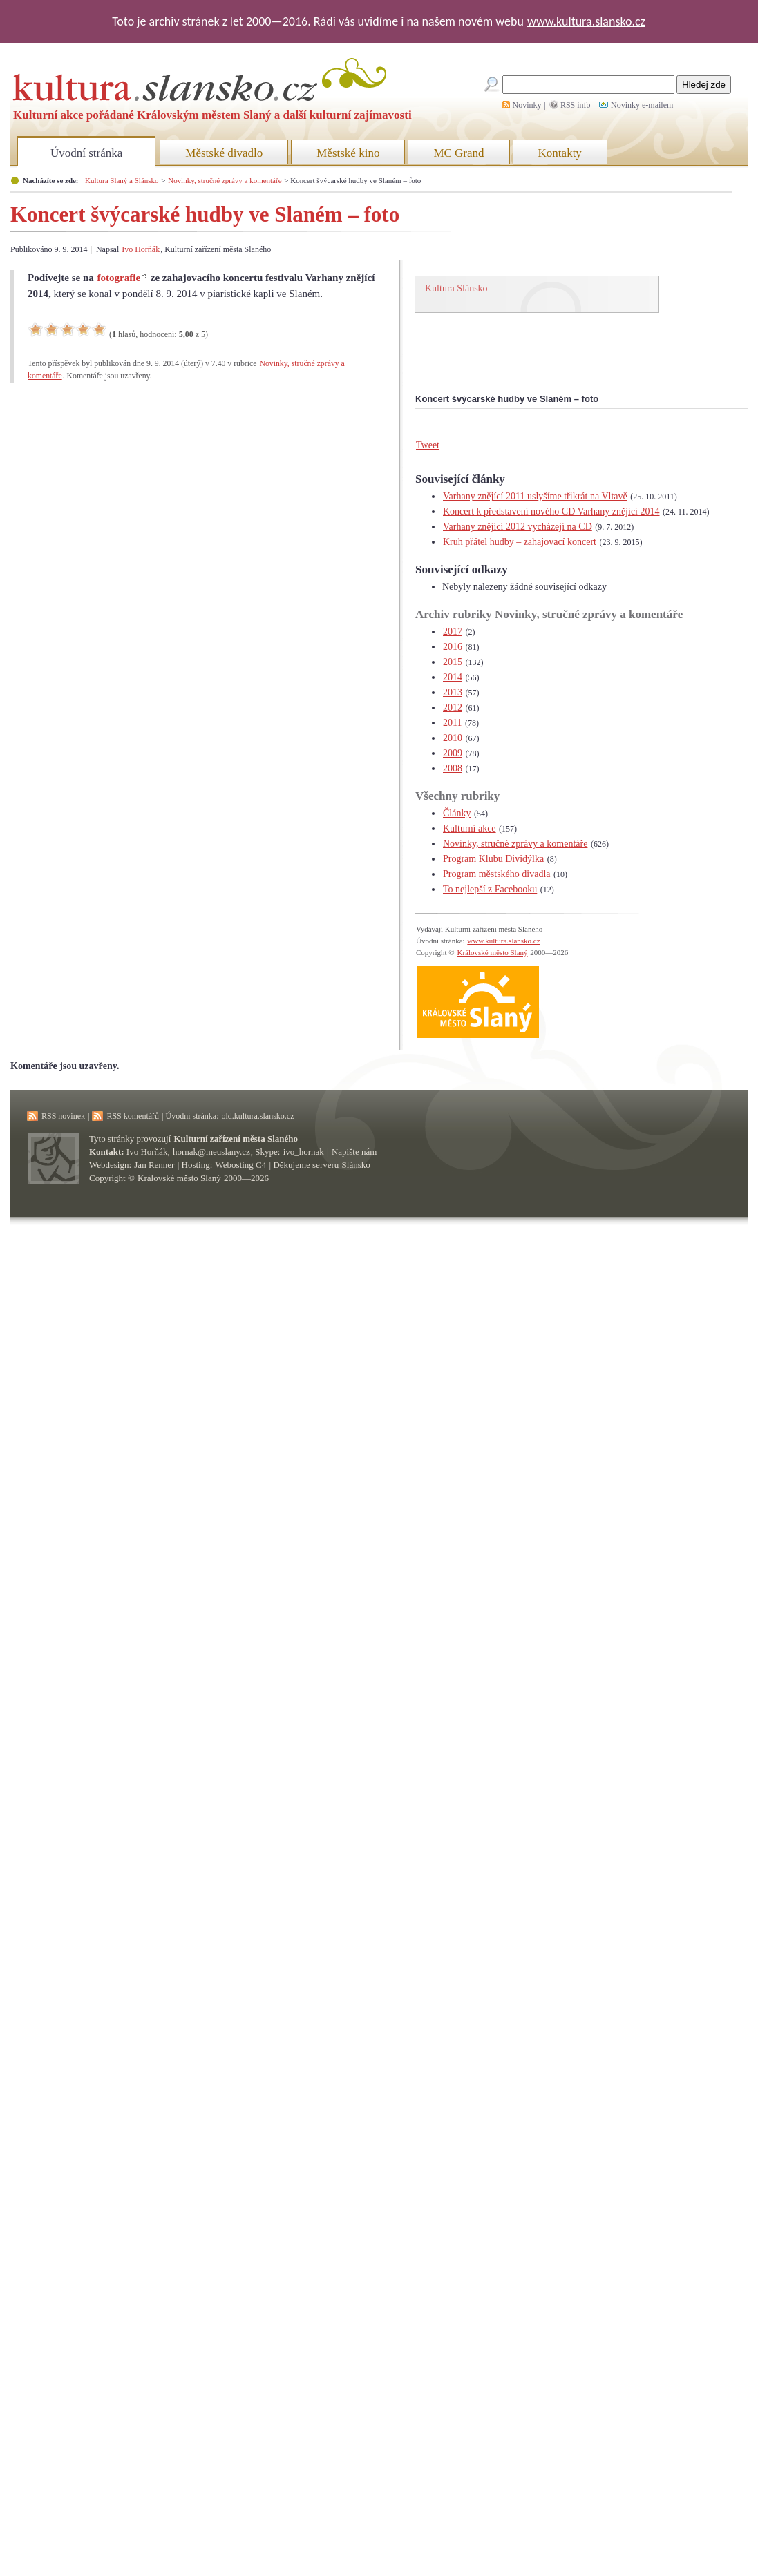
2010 (452, 738)
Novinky (527, 105)
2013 (452, 692)
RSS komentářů (132, 1116)
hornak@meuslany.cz (211, 1151)
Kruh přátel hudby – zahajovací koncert (519, 542)
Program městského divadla (497, 874)
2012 (452, 707)
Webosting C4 (241, 1165)
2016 (452, 647)
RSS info (575, 105)
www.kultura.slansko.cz (586, 21)
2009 (452, 753)
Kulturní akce (469, 828)
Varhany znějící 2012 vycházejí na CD (517, 526)
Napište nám (354, 1151)
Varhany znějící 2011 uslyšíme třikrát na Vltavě (535, 496)
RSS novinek (63, 1116)
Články (457, 813)
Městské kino (347, 153)
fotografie (118, 277)
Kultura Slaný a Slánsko (121, 180)
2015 (452, 662)
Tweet (427, 445)
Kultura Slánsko (456, 288)
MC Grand (458, 153)
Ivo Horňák (141, 249)
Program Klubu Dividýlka (493, 859)
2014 (452, 677)
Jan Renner (154, 1165)
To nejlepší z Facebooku (490, 889)
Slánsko (356, 1165)
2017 (452, 631)
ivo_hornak (303, 1151)
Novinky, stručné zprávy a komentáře (224, 180)
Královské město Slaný (492, 952)
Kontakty (560, 153)
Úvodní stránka (86, 153)
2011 (452, 723)
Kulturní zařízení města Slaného (236, 1138)
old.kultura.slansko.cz (257, 1116)
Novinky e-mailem (642, 105)
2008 (452, 768)
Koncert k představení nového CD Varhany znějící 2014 (551, 511)
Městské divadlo (224, 153)
